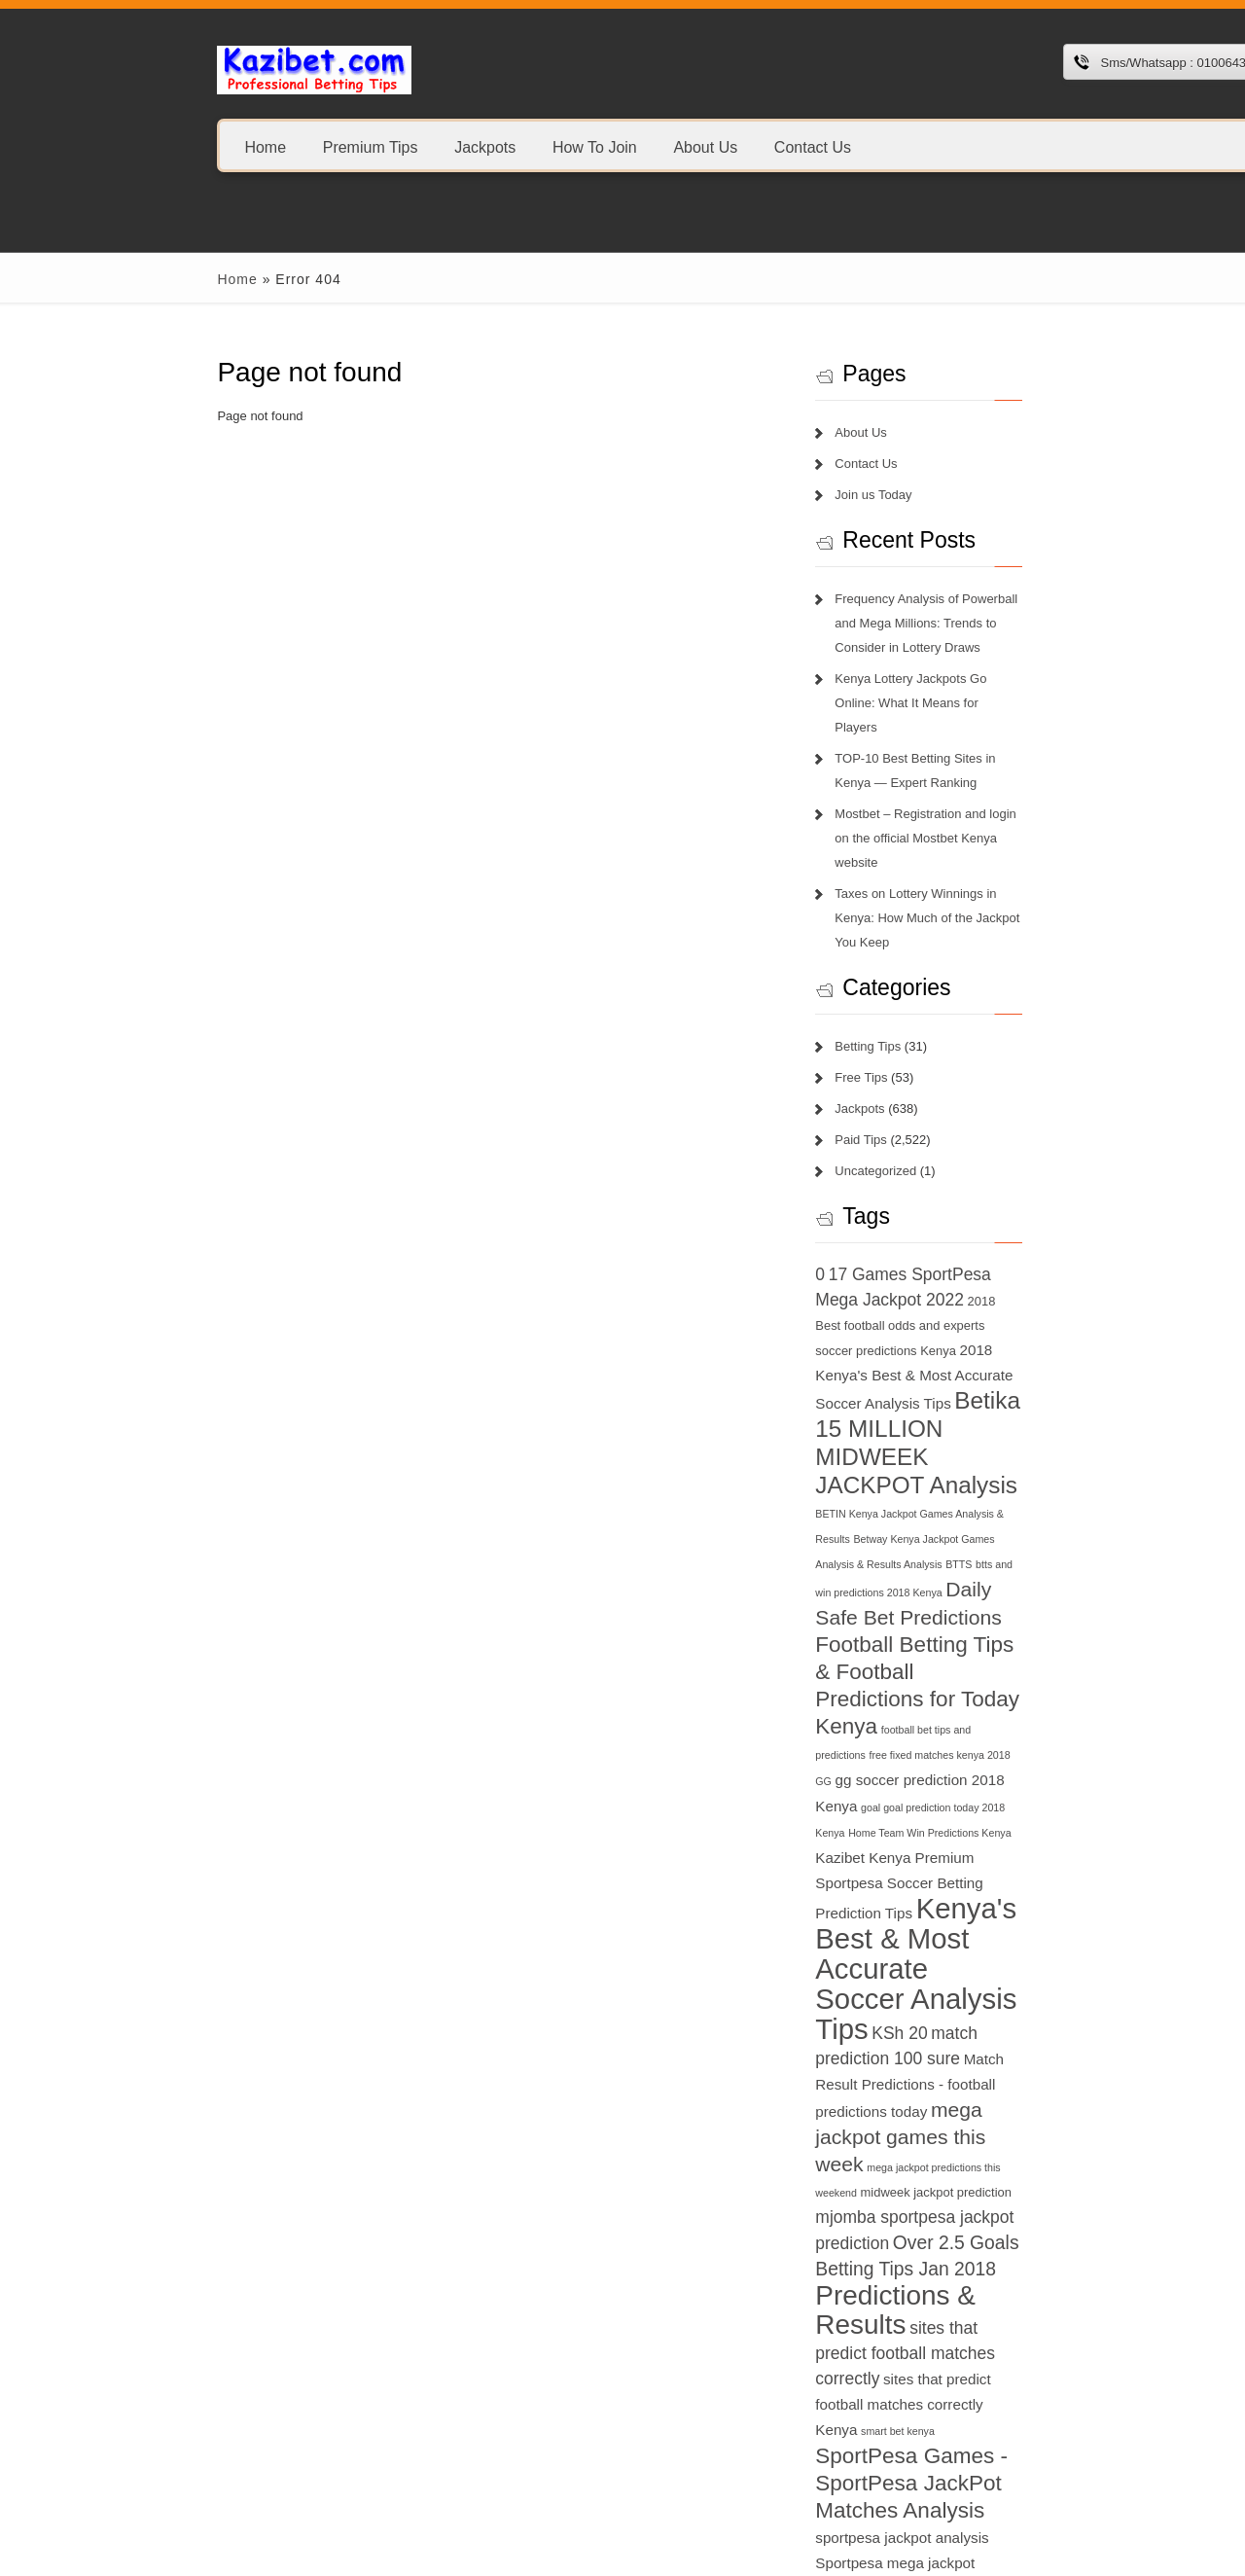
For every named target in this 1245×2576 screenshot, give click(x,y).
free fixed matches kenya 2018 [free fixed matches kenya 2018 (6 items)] (936, 1526)
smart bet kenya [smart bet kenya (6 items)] (1068, 1985)
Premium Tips (238, 146)
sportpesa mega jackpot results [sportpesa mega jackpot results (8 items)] (1031, 2117)
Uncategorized (926, 1073)
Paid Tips (911, 1042)
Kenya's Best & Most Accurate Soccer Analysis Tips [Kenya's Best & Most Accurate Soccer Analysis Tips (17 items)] (999, 1659)
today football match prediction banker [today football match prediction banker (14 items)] (999, 2349)
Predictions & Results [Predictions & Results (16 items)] (995, 1904)
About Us (573, 146)
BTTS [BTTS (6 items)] (921, 1390)
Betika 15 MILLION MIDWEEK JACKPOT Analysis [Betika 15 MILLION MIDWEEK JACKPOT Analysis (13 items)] (981, 1307)
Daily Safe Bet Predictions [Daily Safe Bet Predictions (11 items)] (984, 1415)
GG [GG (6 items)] (1019, 1526)
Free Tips (911, 980)
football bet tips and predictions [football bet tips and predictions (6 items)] (1067, 1500)
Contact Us (680, 146)
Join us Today (923, 494)
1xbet (96, 2455)
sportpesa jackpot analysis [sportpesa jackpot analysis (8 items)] (1037, 2066)
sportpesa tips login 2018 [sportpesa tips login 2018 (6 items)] (1082, 2174)
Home (134, 146)
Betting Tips (918, 949)
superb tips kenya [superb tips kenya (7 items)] (1017, 2201)
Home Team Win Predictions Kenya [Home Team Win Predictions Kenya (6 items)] (1006, 1579)
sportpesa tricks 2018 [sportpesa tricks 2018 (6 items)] (915, 2201)
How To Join (462, 146)
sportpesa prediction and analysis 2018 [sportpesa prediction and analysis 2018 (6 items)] (956, 2146)
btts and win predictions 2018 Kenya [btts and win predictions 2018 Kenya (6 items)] (1022, 1390)
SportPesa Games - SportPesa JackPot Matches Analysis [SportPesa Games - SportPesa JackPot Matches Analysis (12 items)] (1003, 2037)
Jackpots (352, 146)
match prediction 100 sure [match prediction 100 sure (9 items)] (1022, 1719)
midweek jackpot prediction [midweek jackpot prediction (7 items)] (1005, 1826)
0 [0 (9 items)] (870, 1177)
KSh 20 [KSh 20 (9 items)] (893, 1719)
